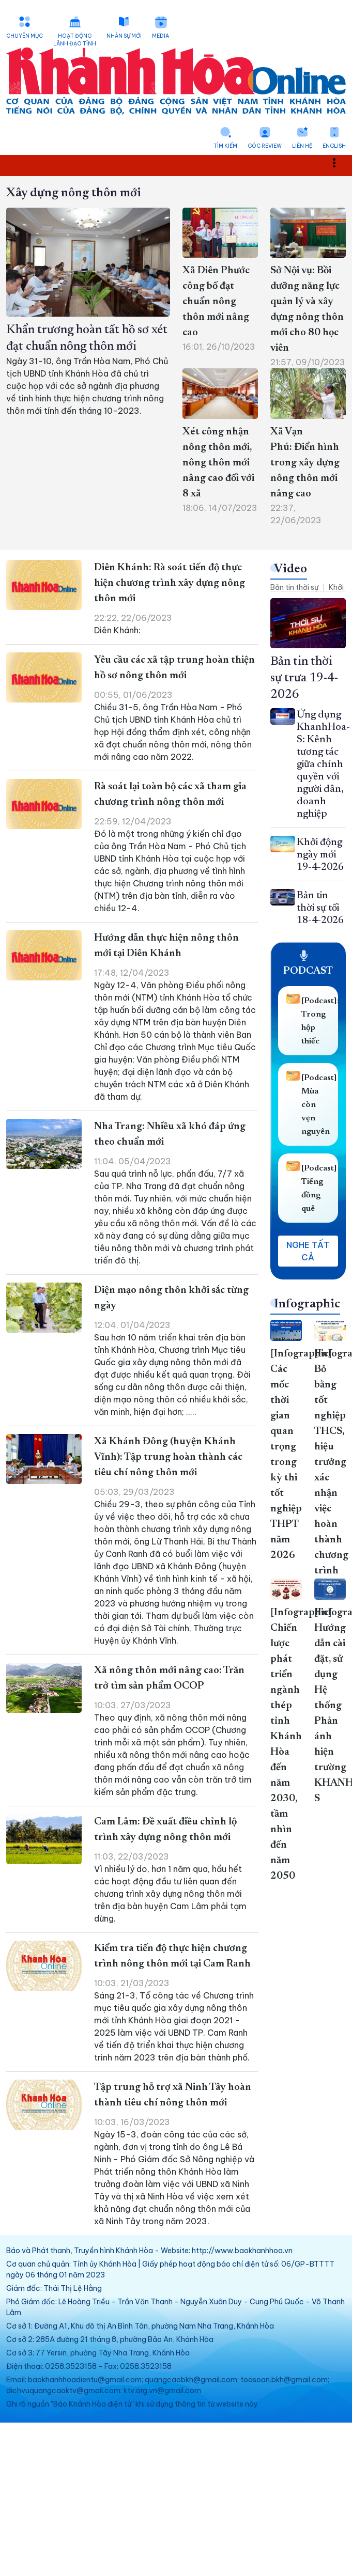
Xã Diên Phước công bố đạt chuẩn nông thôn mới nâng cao (216, 302)
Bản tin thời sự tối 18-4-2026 (320, 908)
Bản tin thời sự (294, 587)
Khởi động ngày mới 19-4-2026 (320, 854)
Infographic (307, 1304)
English (334, 146)
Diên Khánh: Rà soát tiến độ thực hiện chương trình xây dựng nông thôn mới (169, 583)
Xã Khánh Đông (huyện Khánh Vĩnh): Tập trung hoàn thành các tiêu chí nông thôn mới (168, 1457)
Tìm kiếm (225, 146)
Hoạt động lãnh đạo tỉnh (74, 40)
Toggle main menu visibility (340, 162)
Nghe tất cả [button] (307, 1251)
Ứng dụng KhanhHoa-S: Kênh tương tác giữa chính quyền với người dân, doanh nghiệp (323, 764)
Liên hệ (302, 146)
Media (160, 36)
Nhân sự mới (124, 36)
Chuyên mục (24, 36)
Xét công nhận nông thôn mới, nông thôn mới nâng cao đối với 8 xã (218, 463)
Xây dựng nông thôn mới (73, 193)
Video (290, 569)
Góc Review (265, 146)
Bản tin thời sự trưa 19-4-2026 (304, 678)
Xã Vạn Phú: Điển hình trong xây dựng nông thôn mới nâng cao (305, 463)
